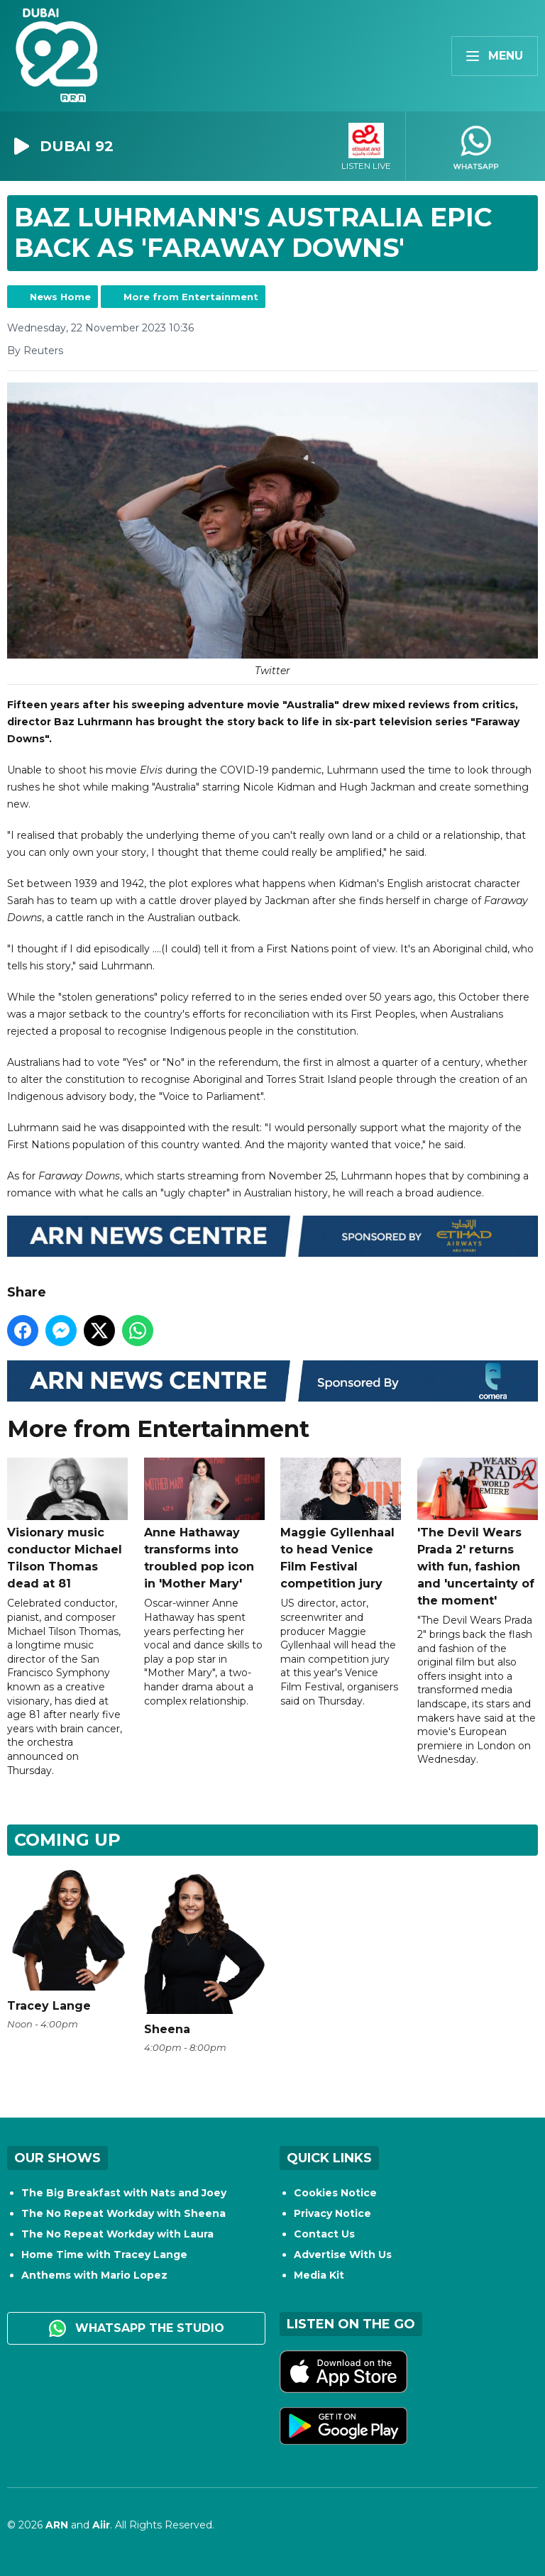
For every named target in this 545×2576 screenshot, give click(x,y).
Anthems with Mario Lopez (94, 2275)
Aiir (101, 2525)
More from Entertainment (190, 296)
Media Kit (319, 2275)
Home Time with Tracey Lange (104, 2254)
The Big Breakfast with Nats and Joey (123, 2192)
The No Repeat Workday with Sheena (123, 2213)
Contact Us (324, 2234)
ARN (56, 2525)
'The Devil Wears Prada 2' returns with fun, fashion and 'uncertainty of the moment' (477, 1532)
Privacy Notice (332, 2213)
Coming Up (67, 1839)
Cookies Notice (335, 2192)
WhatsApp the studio (136, 2328)
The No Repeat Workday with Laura (117, 2234)
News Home (60, 296)
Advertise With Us (343, 2254)
